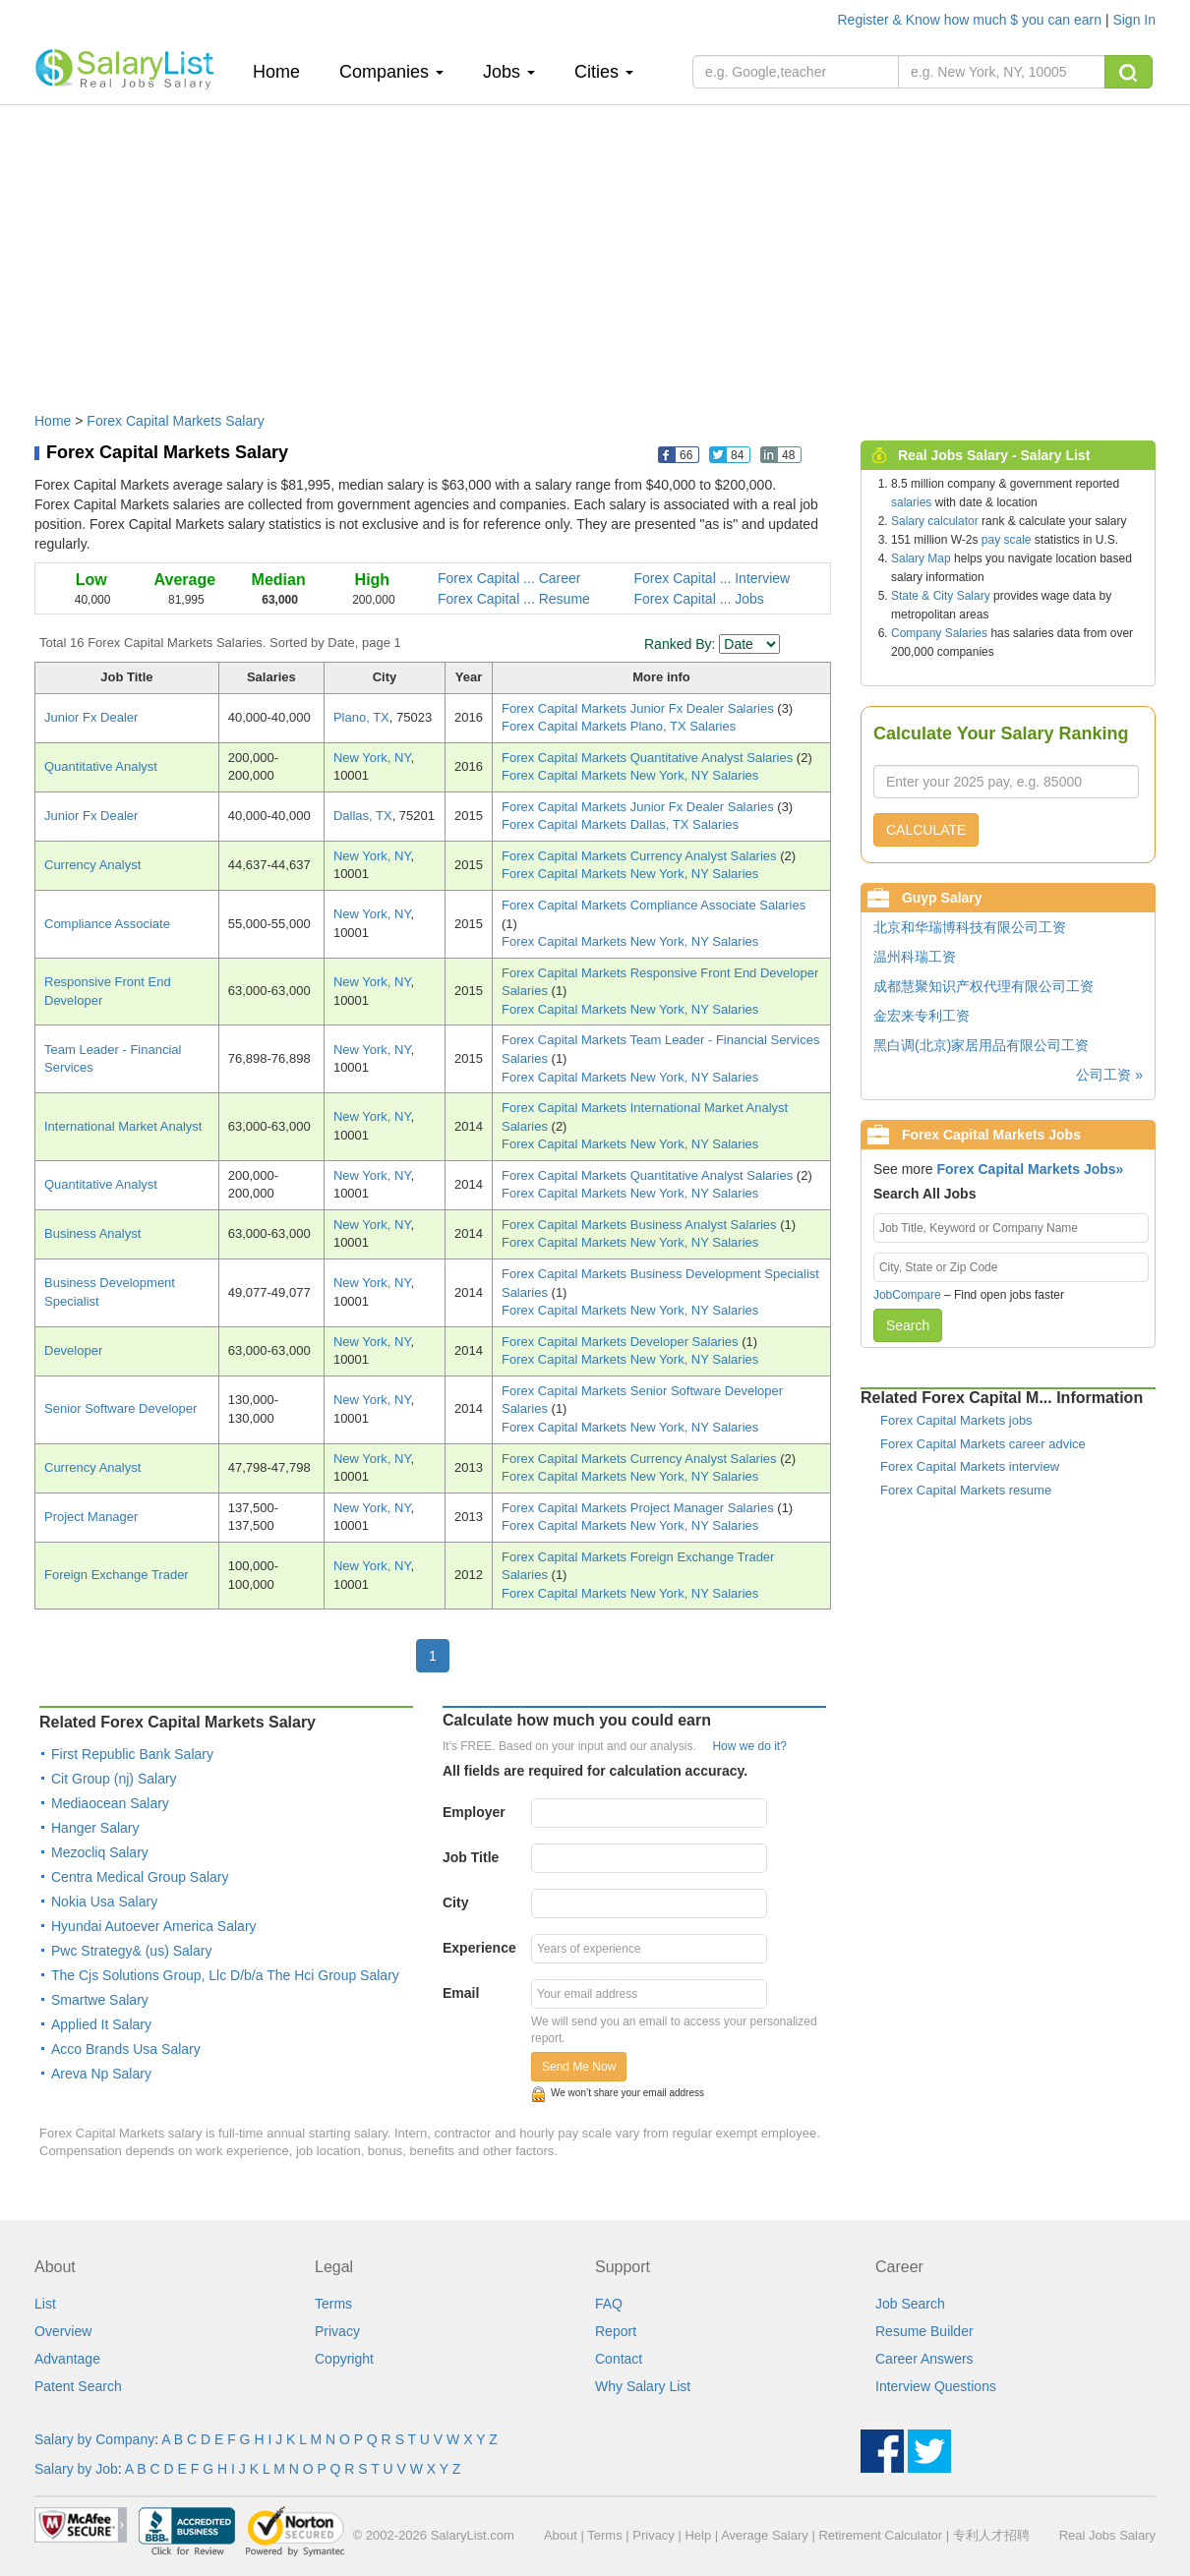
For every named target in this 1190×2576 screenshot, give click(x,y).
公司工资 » (1109, 1075)
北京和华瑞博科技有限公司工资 (969, 927)
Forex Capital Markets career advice (983, 1443)
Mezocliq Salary (100, 1852)
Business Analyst (92, 1233)
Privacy (337, 2331)
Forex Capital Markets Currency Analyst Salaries (641, 856)
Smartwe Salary (100, 2000)
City (455, 1902)
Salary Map (921, 558)
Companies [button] (391, 72)
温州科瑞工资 (914, 957)
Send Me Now (579, 2067)
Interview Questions (935, 2386)
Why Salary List (642, 2386)
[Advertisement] (595, 248)
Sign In (1134, 20)
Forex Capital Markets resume (965, 1490)
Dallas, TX (362, 815)
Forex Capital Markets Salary (176, 421)
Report (615, 2331)
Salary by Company (94, 2439)
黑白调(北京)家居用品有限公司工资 (981, 1045)
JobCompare (907, 1295)
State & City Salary (940, 596)
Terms (333, 2304)
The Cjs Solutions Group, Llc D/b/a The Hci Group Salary (225, 1975)
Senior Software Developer (120, 1408)
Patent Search (78, 2386)
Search (907, 1325)
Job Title (471, 1857)
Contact (618, 2359)
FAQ (609, 2304)
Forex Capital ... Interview (712, 578)
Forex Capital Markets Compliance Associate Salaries (653, 905)
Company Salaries (939, 633)
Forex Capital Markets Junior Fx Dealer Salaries (639, 708)
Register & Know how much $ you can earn (971, 20)
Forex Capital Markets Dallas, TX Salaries (620, 824)
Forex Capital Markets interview (969, 1466)
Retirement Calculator (880, 2535)
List (45, 2304)
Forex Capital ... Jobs (699, 599)
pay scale (1007, 540)
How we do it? (749, 1746)
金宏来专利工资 (921, 1016)
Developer (73, 1350)
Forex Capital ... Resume (514, 599)
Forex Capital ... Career (509, 578)
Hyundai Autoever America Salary (154, 1926)
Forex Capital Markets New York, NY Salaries (630, 775)
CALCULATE (926, 830)
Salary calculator (935, 521)
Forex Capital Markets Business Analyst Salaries (641, 1224)
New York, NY (372, 757)
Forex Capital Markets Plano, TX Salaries (619, 726)
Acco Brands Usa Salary (126, 2049)
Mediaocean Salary (110, 1803)
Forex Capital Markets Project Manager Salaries (639, 1507)
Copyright (344, 2359)
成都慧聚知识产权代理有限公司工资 (983, 986)
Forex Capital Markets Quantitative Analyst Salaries (649, 757)
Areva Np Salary (101, 2073)
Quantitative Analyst (100, 766)
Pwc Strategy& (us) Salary (131, 1951)
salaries (911, 502)
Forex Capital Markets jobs (956, 1420)
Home (284, 71)
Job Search (910, 2304)
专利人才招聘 (991, 2535)
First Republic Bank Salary (132, 1754)
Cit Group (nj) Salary (114, 1778)
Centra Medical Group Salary (140, 1877)
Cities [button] (603, 72)
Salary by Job (76, 2469)
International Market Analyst (123, 1126)
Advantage (67, 2359)
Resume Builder (924, 2331)
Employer (474, 1812)
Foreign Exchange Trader (116, 1574)
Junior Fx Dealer (91, 717)
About (560, 2535)
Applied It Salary (101, 2024)
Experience (479, 1948)
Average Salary (764, 2535)
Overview (62, 2331)
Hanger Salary (95, 1828)
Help (697, 2535)
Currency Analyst (92, 864)
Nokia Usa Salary (104, 1901)
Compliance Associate (107, 923)
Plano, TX (361, 717)
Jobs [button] (509, 72)
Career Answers (924, 2359)
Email (461, 1993)
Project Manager (91, 1516)
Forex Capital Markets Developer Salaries (622, 1341)
